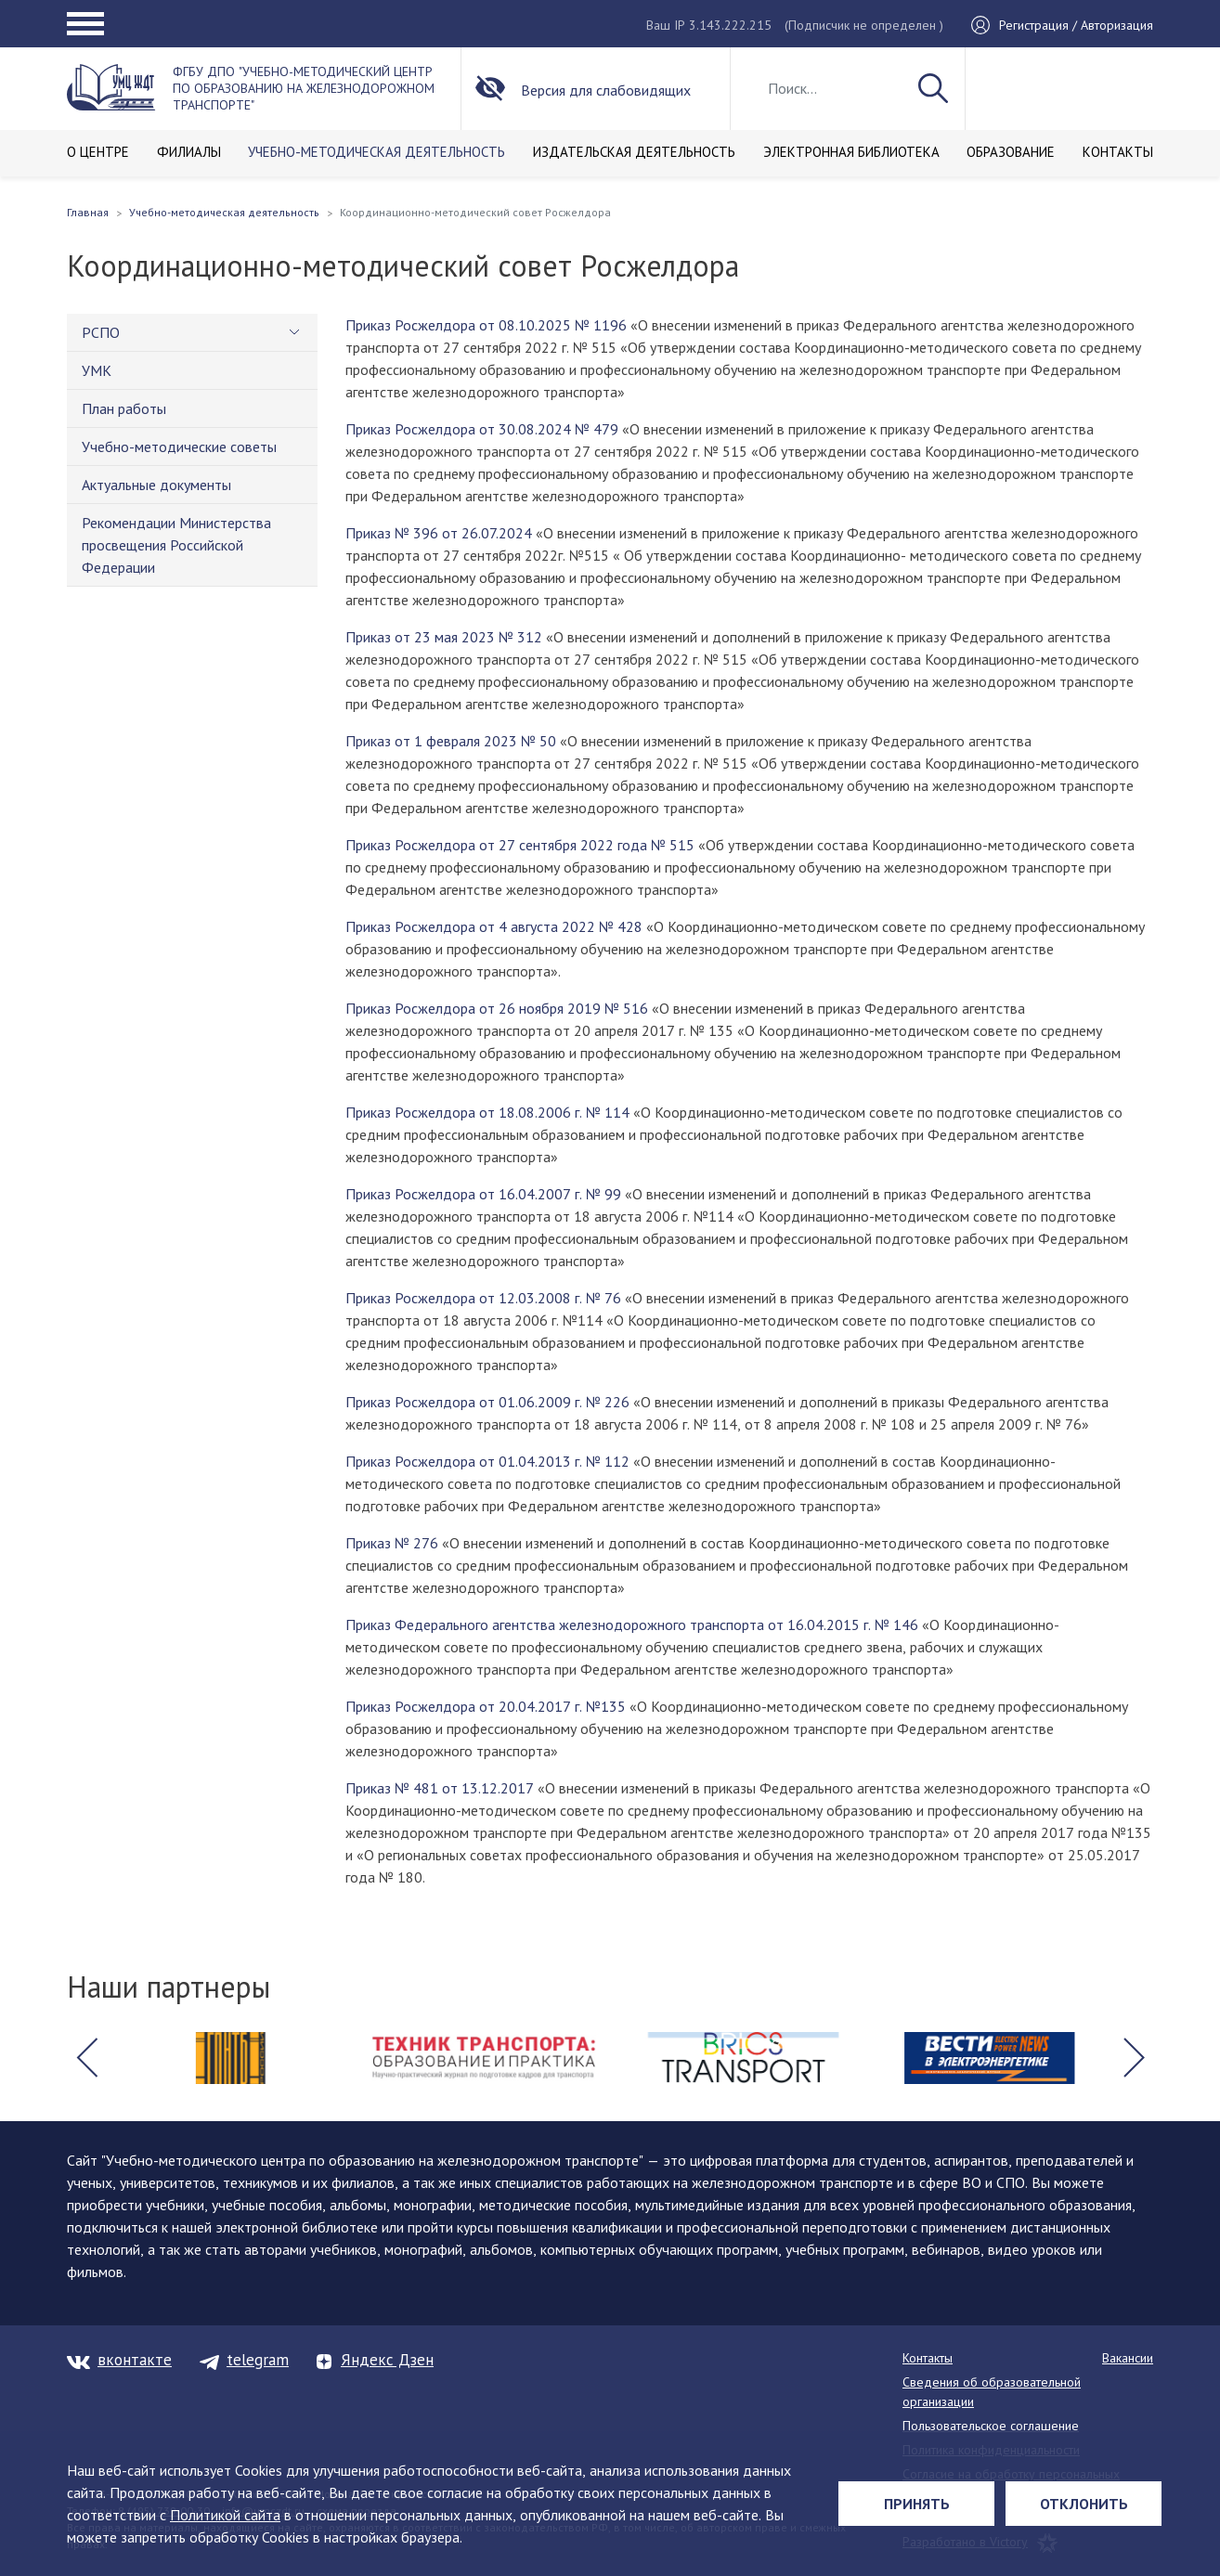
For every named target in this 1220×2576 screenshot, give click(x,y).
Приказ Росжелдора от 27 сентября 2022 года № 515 (519, 844)
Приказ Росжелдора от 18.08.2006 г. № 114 (487, 1112)
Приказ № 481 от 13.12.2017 (439, 1788)
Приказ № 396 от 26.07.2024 (438, 533)
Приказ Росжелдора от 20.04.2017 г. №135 (485, 1706)
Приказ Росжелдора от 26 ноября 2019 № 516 (496, 1008)
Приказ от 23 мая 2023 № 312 (443, 637)
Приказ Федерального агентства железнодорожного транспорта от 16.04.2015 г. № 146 (631, 1624)
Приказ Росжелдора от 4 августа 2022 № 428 (493, 926)
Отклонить (1084, 2503)
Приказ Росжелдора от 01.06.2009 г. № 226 (487, 1401)
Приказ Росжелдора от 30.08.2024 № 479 (481, 429)
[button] (86, 2058)
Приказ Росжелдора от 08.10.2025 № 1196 (486, 325)
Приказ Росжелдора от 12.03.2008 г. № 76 (483, 1297)
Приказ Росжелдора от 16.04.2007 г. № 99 (483, 1193)
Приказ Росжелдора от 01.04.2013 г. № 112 (487, 1461)
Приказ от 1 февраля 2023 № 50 (450, 740)
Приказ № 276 (391, 1543)
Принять (917, 2503)
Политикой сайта (225, 2514)
